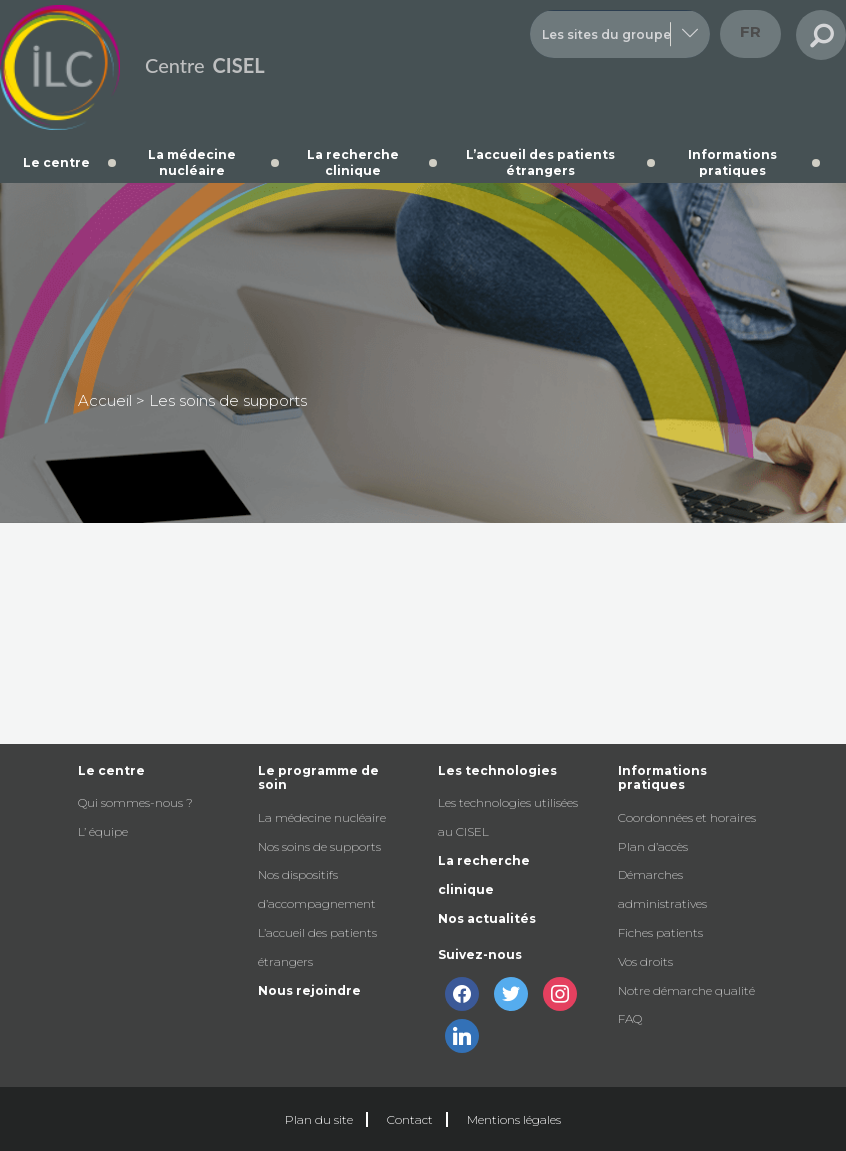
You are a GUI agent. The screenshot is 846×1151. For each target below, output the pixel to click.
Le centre (56, 162)
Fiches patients (660, 932)
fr (750, 31)
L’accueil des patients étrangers (540, 162)
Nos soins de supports (319, 846)
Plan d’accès (653, 846)
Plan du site (319, 1119)
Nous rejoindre (309, 990)
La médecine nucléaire (192, 162)
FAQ (630, 1018)
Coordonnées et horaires (687, 817)
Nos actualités (487, 918)
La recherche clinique (353, 162)
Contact (410, 1119)
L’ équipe (103, 831)
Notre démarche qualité (686, 990)
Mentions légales (514, 1119)
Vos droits (645, 961)
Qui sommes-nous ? (135, 802)
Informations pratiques (732, 162)
